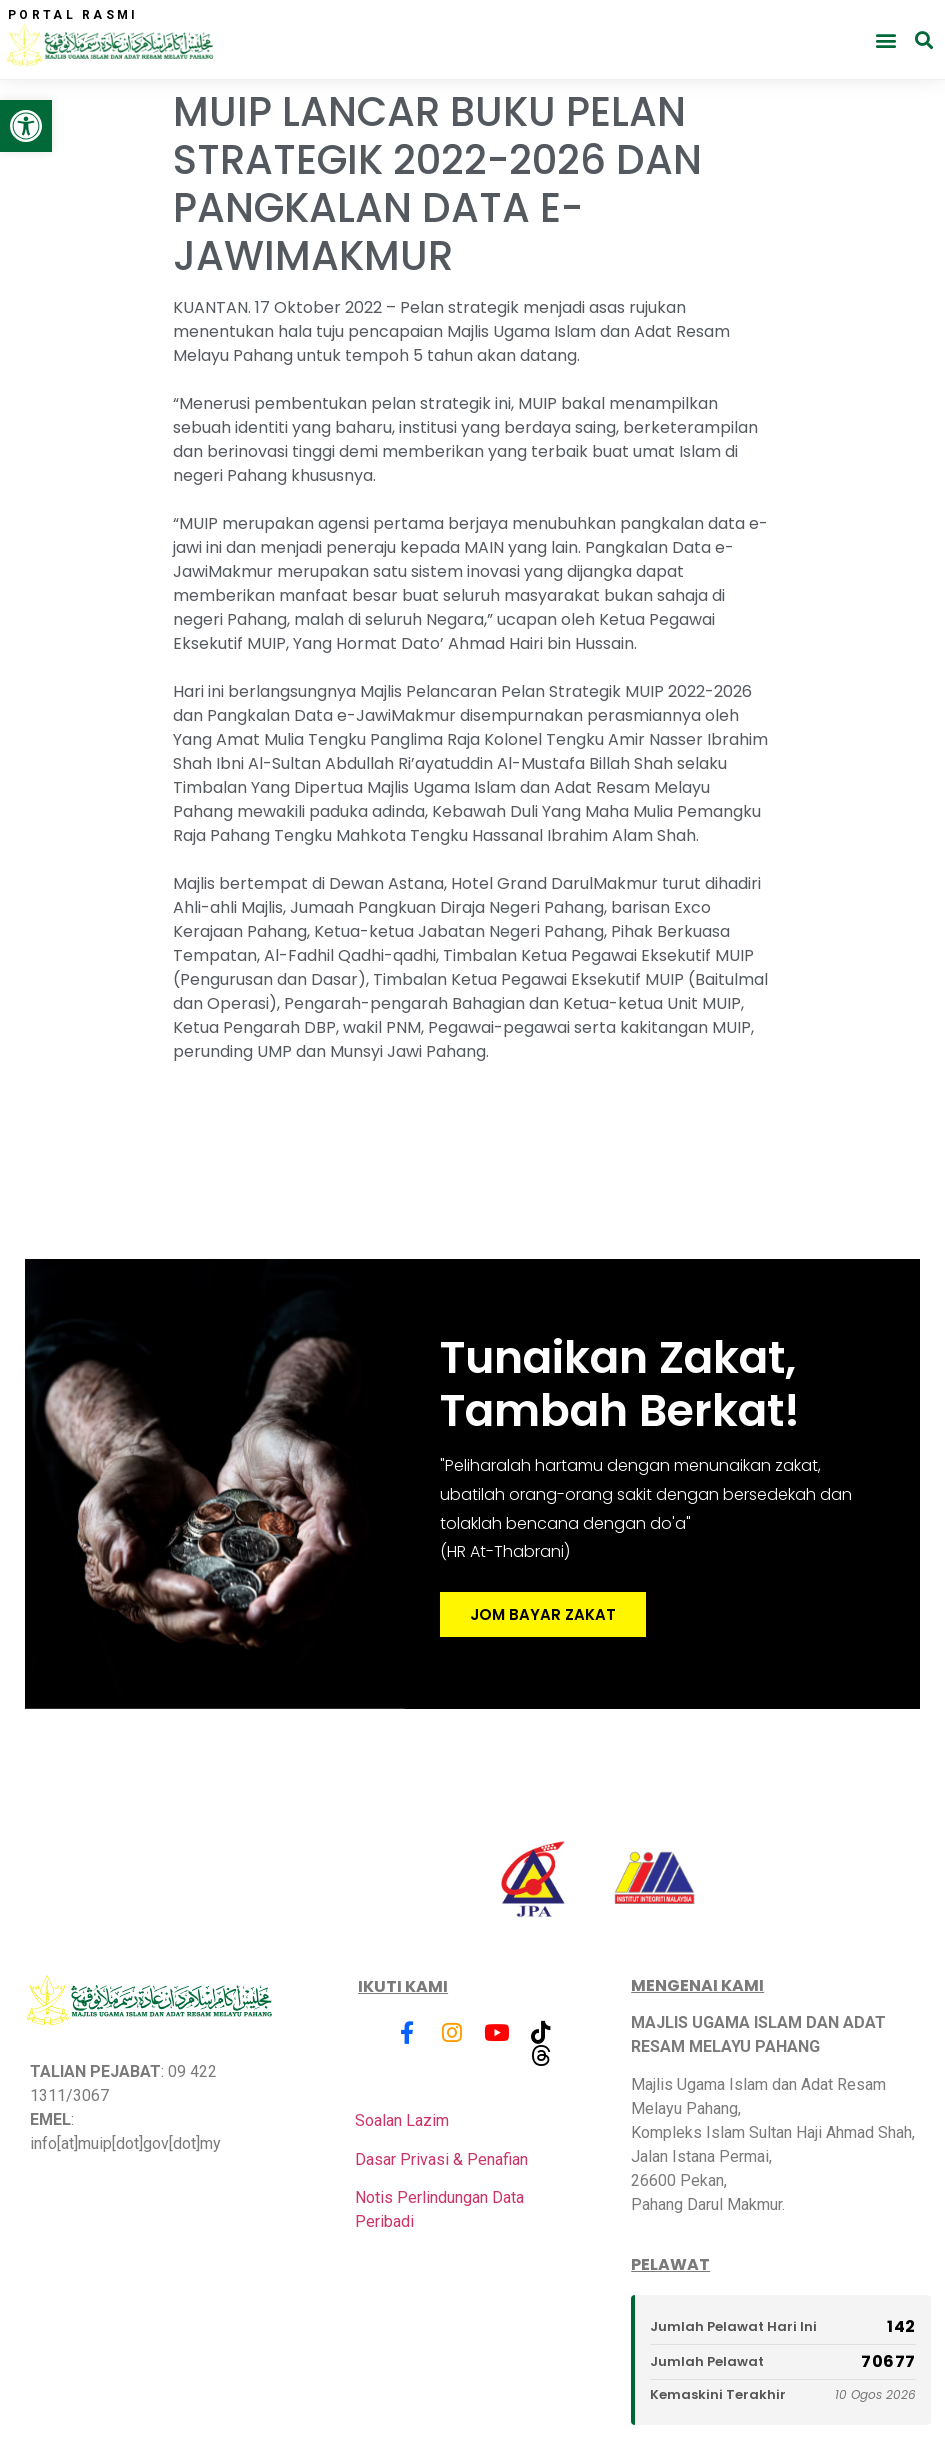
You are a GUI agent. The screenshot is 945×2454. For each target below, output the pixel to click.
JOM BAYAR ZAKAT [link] (543, 1615)
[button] (885, 39)
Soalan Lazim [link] (402, 2121)
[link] (26, 126)
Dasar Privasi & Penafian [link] (441, 2159)
